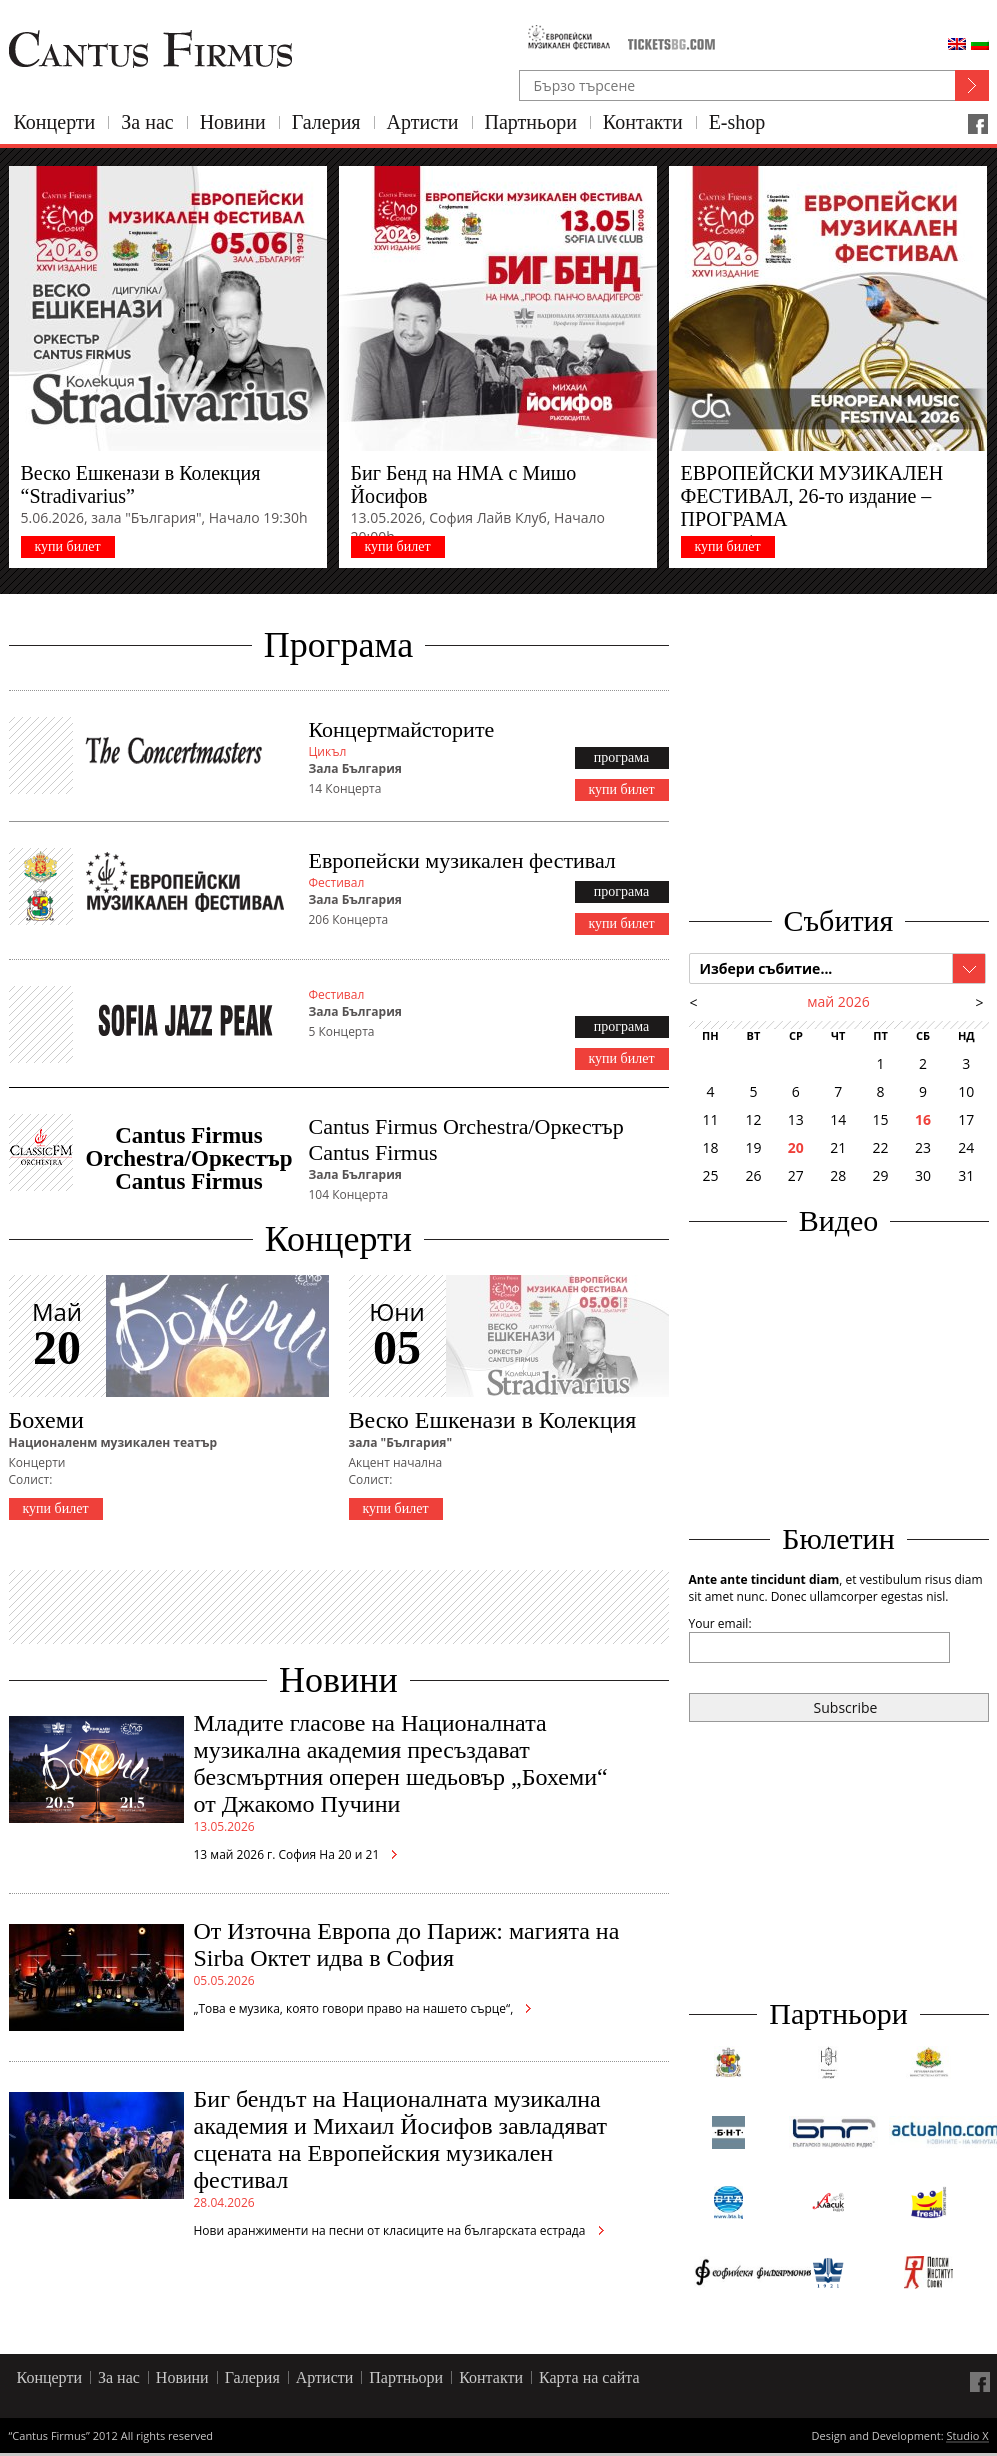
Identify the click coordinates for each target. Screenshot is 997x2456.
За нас (147, 122)
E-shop (737, 122)
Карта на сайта (589, 2377)
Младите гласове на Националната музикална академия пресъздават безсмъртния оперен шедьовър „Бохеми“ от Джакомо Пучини (401, 1763)
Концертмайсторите (402, 729)
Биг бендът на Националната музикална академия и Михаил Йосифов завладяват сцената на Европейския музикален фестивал (401, 2139)
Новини (233, 122)
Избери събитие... (766, 968)
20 (796, 1147)
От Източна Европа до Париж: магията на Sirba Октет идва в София (407, 1944)
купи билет (67, 546)
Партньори (531, 122)
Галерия (326, 122)
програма (621, 757)
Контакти (643, 122)
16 (923, 1119)
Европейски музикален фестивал (462, 860)
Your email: (720, 1623)
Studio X (967, 2437)
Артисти (423, 122)
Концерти (55, 122)
